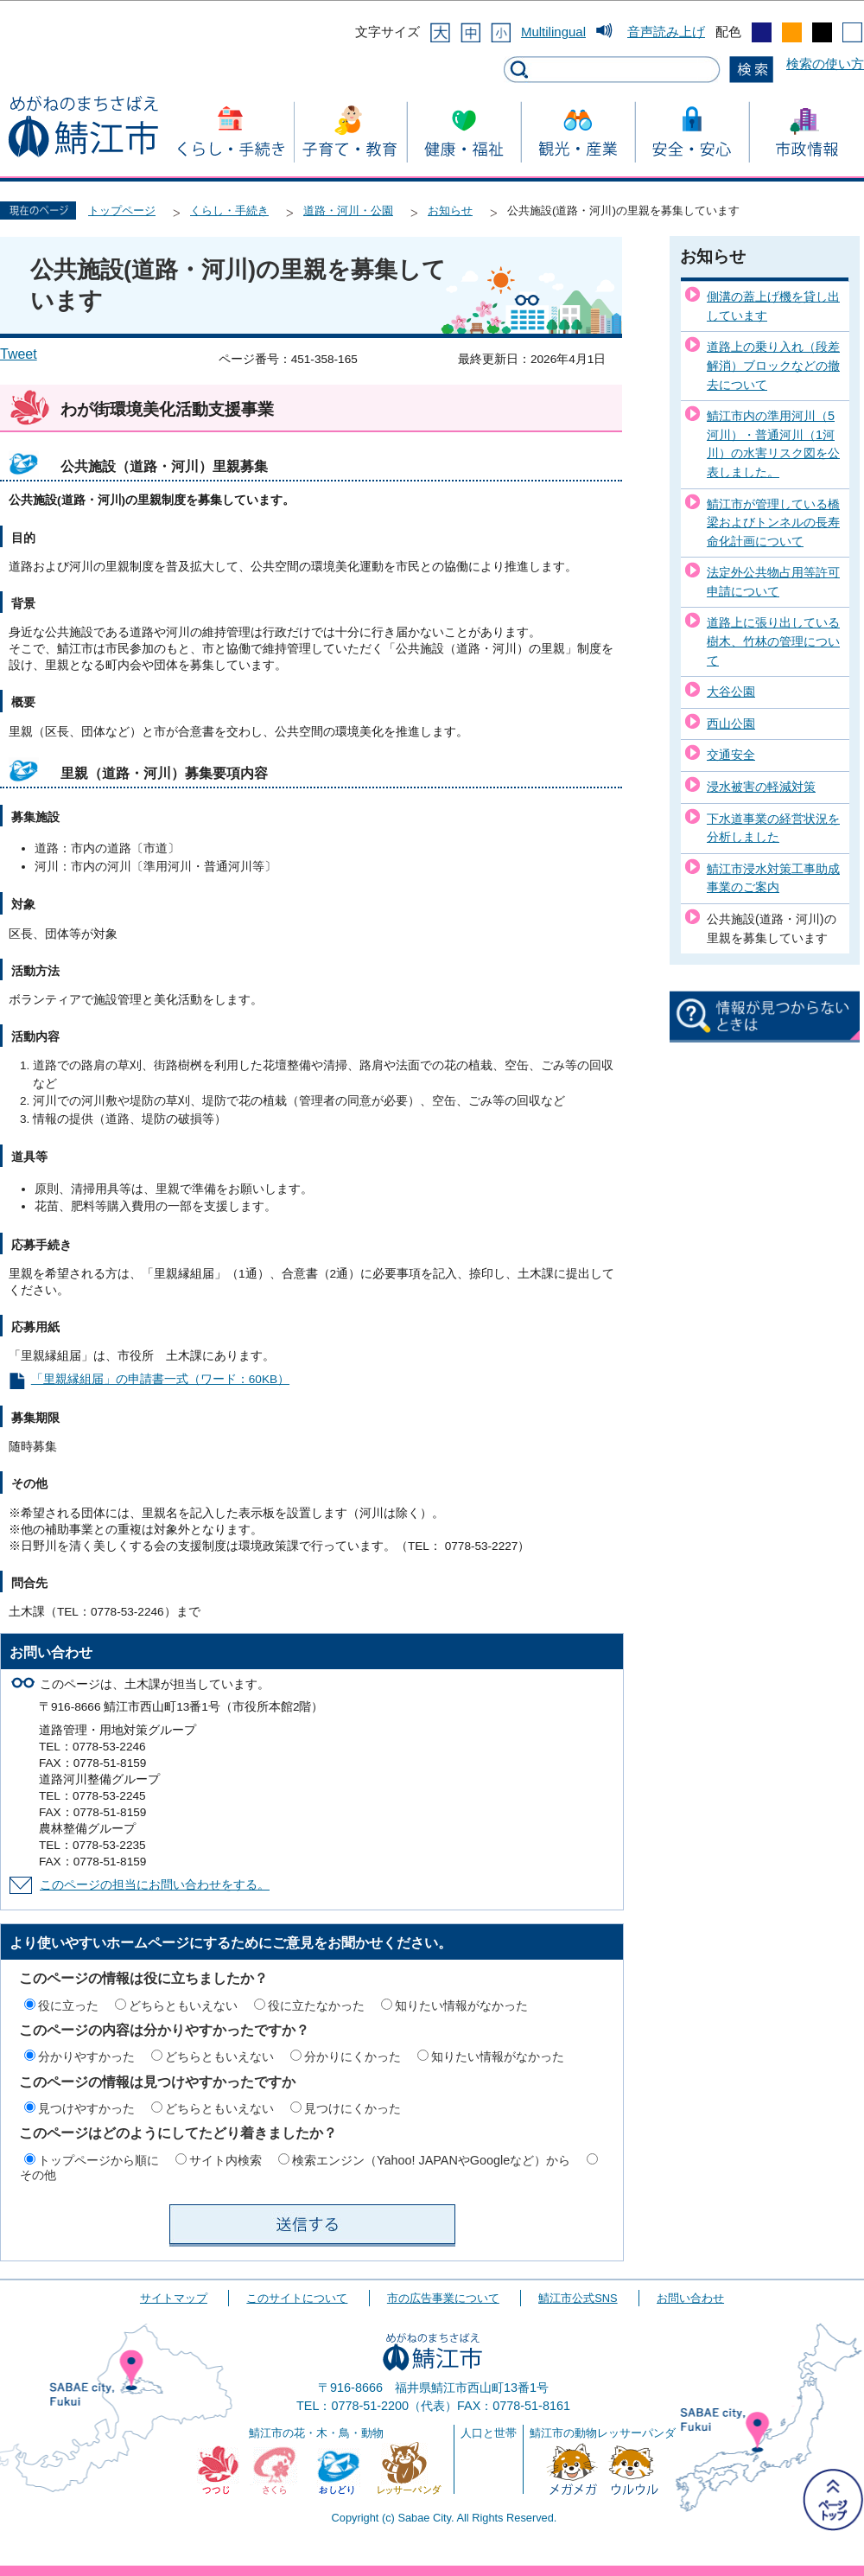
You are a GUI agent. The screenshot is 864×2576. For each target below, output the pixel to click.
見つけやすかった (86, 2108)
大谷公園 (731, 691)
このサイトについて (296, 2298)
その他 (38, 2175)
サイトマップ (173, 2298)
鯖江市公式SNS (577, 2298)
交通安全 (731, 755)
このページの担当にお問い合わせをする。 (155, 1884)
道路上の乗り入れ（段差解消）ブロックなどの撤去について (773, 365)
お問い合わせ (690, 2298)
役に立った (68, 2005)
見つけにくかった (352, 2108)
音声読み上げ (666, 31)
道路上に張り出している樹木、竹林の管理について (773, 640)
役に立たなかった (316, 2005)
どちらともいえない (183, 2005)
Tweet (18, 354)
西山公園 (731, 723)
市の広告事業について (443, 2298)
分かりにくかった (352, 2056)
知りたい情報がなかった (461, 2005)
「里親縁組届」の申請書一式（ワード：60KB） (160, 1379)
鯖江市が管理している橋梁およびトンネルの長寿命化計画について (773, 522)
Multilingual (553, 31)
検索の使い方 (825, 63)
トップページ (122, 210)
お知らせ (450, 210)
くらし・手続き (229, 210)
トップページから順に (98, 2160)
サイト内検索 (225, 2160)
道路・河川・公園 (348, 210)
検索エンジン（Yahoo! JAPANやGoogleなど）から (431, 2160)
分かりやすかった (86, 2056)
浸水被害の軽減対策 (761, 787)
